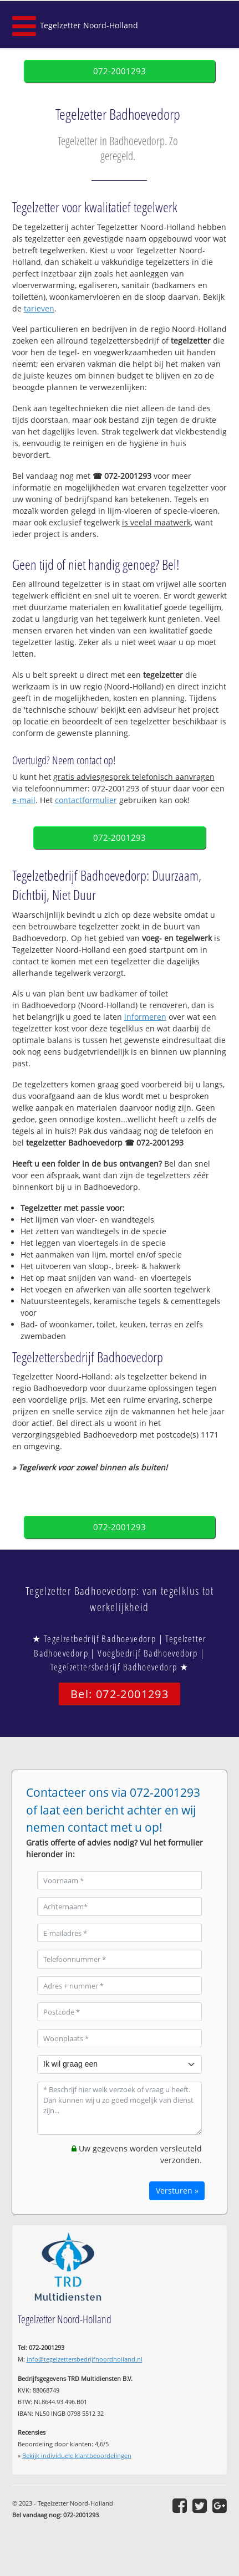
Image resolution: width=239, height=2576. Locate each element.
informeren (145, 1016)
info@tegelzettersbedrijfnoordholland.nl (85, 2359)
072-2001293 (119, 71)
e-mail (23, 800)
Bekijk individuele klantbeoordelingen (76, 2455)
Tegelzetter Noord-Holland (89, 25)
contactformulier (86, 800)
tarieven (39, 308)
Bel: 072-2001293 (119, 1693)
